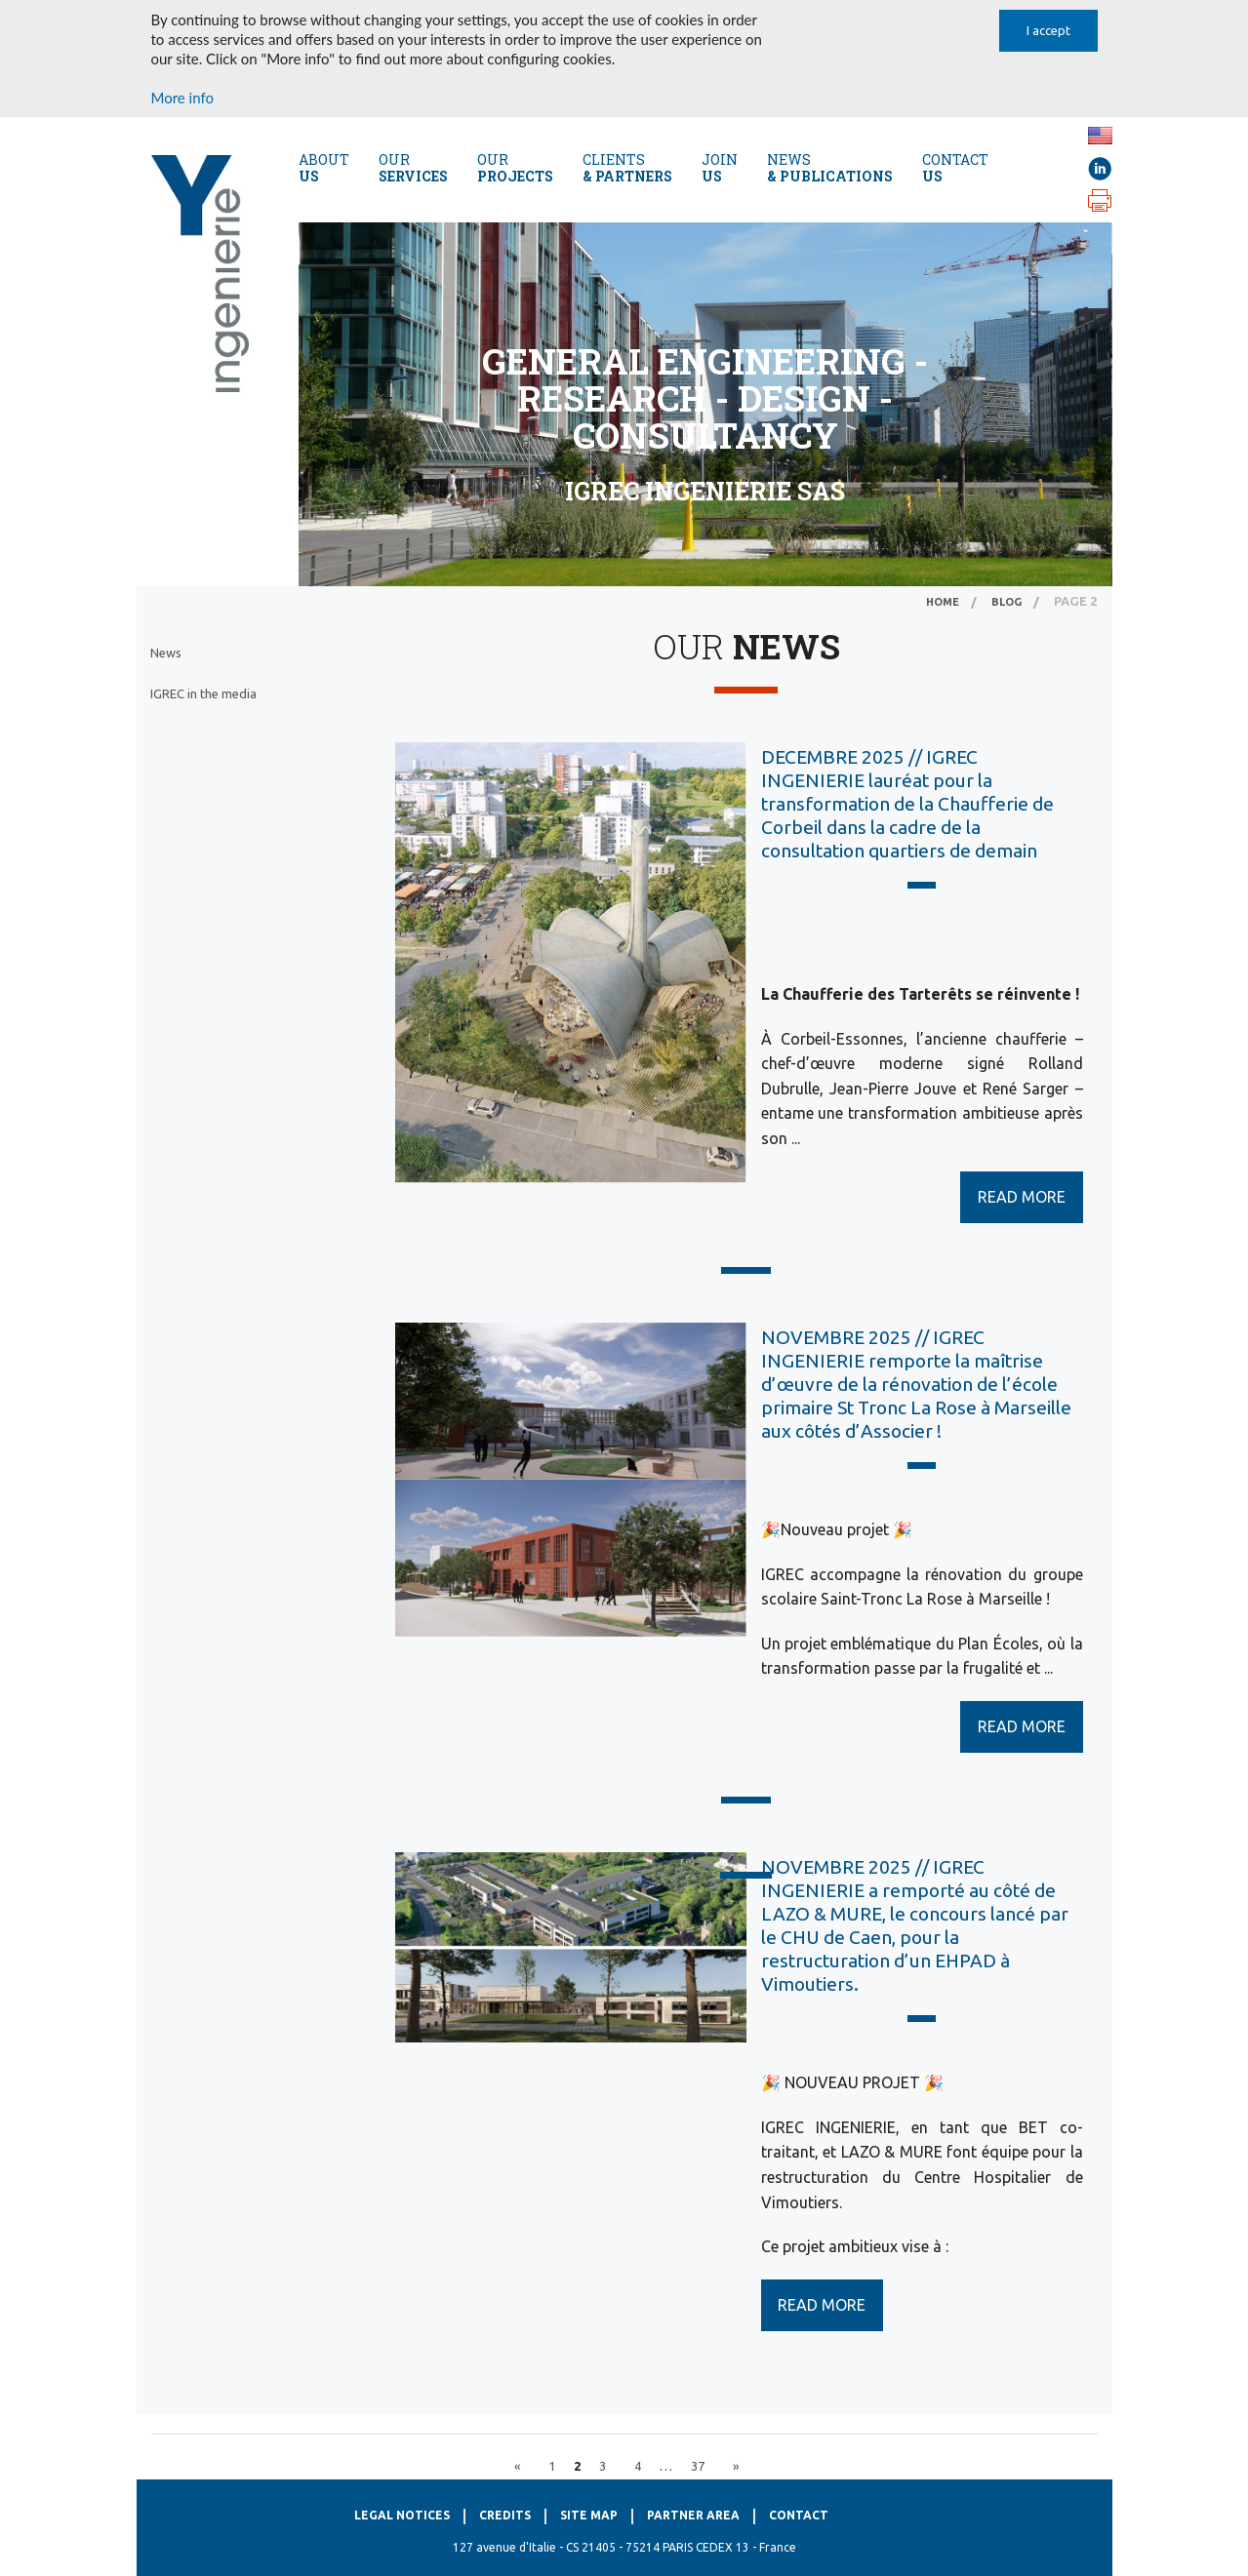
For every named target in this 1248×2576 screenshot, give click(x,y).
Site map (589, 2515)
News (165, 652)
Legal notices (402, 2515)
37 (698, 2466)
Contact (798, 2515)
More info (182, 97)
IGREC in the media (203, 693)
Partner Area (693, 2515)
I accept (1048, 30)
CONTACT (955, 167)
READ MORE (1022, 1197)
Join (720, 167)
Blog (1006, 602)
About (324, 167)
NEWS (830, 167)
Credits (505, 2515)
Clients (627, 167)
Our (413, 167)
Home (942, 602)
